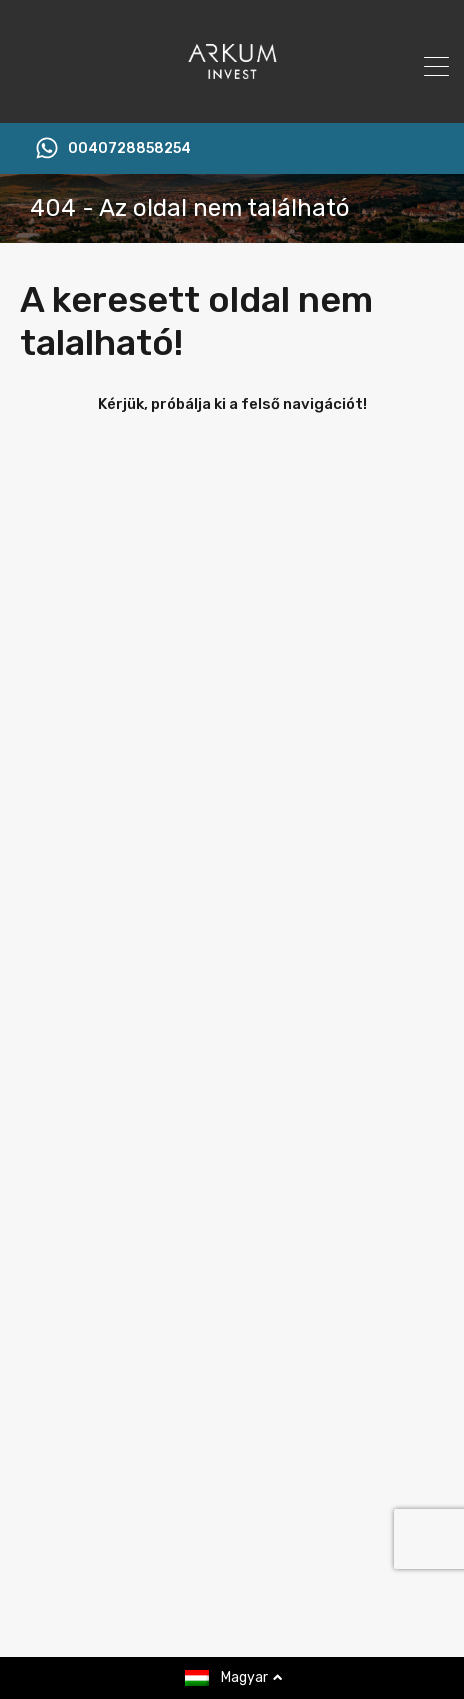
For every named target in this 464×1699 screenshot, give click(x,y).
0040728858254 (129, 149)
